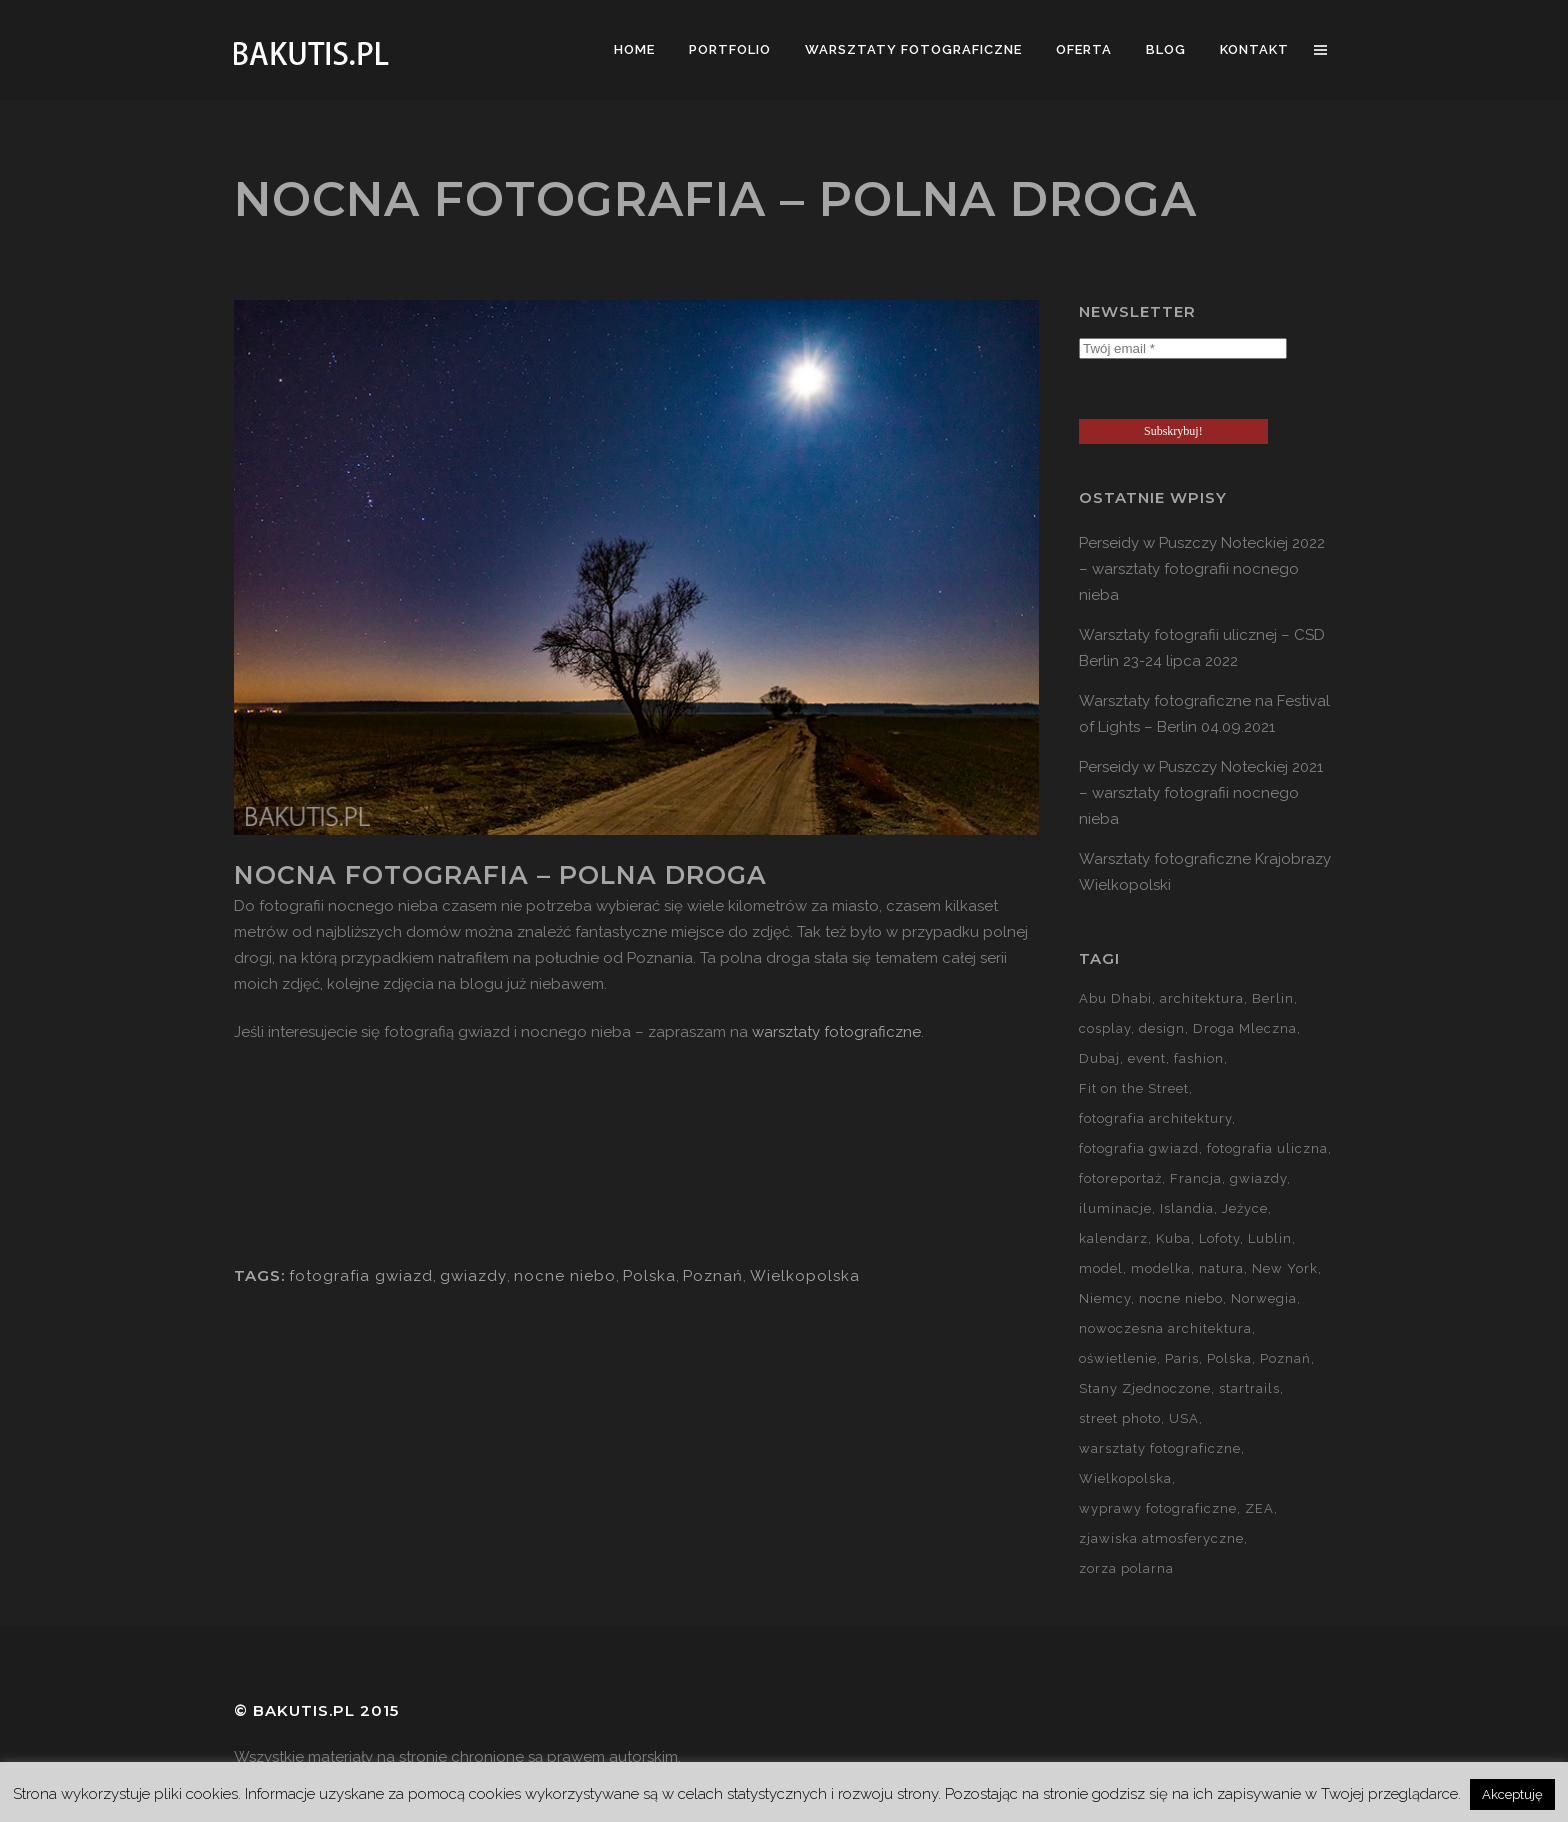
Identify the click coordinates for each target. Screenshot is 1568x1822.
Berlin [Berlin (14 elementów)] (1273, 998)
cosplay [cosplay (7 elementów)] (1105, 1028)
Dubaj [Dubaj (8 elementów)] (1099, 1058)
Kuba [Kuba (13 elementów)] (1173, 1238)
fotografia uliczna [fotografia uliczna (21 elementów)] (1267, 1148)
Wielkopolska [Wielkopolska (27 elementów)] (1125, 1478)
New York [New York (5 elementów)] (1285, 1268)
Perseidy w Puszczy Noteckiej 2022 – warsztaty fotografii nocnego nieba (1202, 569)
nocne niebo (565, 1276)
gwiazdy (473, 1276)
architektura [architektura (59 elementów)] (1202, 998)
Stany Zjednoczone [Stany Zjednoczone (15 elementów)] (1145, 1388)
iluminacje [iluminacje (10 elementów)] (1115, 1208)
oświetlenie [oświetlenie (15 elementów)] (1118, 1358)
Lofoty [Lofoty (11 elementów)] (1219, 1238)
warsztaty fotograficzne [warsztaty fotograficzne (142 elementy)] (1160, 1448)
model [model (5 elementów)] (1101, 1268)
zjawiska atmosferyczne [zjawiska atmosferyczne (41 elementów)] (1161, 1538)
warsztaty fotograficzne (836, 1032)
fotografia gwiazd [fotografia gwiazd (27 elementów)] (1139, 1148)
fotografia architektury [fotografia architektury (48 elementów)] (1155, 1118)
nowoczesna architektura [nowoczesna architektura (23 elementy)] (1165, 1328)
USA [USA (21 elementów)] (1184, 1418)
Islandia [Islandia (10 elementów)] (1187, 1208)
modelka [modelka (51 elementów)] (1161, 1268)
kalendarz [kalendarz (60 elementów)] (1113, 1238)
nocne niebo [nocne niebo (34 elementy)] (1181, 1298)
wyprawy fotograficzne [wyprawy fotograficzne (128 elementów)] (1158, 1508)
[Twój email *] (1183, 348)
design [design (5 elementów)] (1162, 1028)
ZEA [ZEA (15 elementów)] (1259, 1508)
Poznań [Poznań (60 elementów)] (1285, 1358)
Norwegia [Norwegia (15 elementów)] (1264, 1298)
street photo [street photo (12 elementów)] (1120, 1418)
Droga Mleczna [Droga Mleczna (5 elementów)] (1245, 1028)
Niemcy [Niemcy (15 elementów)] (1105, 1298)
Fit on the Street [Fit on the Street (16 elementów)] (1134, 1088)
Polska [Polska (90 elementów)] (1229, 1358)
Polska (649, 1276)
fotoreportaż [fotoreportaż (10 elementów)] (1120, 1178)
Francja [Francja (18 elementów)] (1196, 1178)
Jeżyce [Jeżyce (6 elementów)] (1245, 1208)
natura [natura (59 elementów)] (1221, 1268)
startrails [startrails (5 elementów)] (1249, 1388)
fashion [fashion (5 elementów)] (1199, 1058)
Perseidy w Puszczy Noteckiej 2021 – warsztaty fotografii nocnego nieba (1201, 793)
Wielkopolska (805, 1276)
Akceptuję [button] (1512, 1794)
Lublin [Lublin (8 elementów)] (1270, 1238)
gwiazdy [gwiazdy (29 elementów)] (1258, 1178)
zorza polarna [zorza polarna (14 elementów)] (1126, 1568)
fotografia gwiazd (361, 1276)
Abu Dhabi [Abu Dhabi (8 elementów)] (1115, 998)
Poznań (713, 1276)
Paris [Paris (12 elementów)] (1182, 1358)
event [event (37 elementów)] (1147, 1058)
